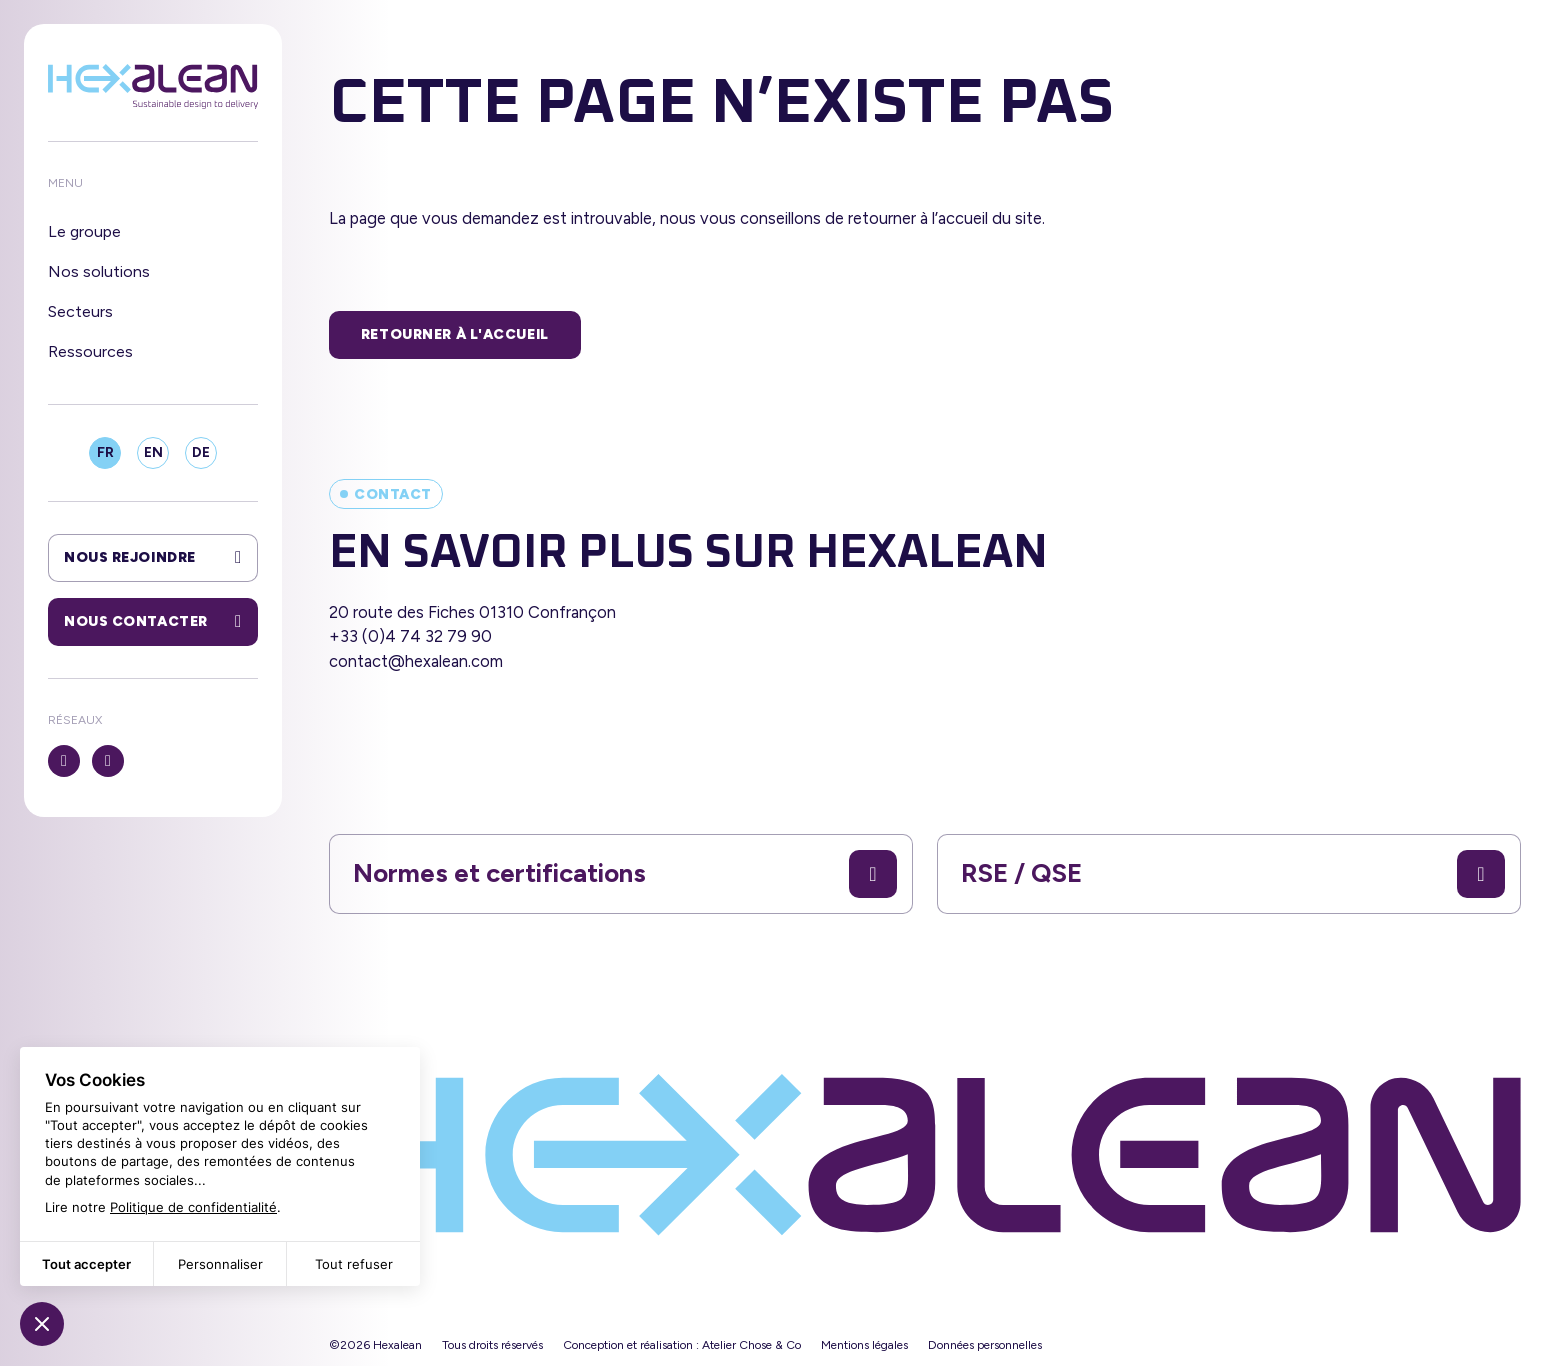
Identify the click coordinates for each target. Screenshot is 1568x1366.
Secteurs (80, 311)
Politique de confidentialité (193, 1207)
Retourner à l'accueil (455, 334)
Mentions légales (864, 1345)
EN (153, 452)
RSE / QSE (1233, 874)
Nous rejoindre (153, 558)
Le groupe (84, 231)
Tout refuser (354, 1264)
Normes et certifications (625, 874)
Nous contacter (153, 622)
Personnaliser (220, 1264)
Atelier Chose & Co (751, 1345)
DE (201, 452)
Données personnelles (985, 1345)
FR (105, 452)
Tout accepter (86, 1264)
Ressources (90, 351)
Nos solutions (99, 271)
